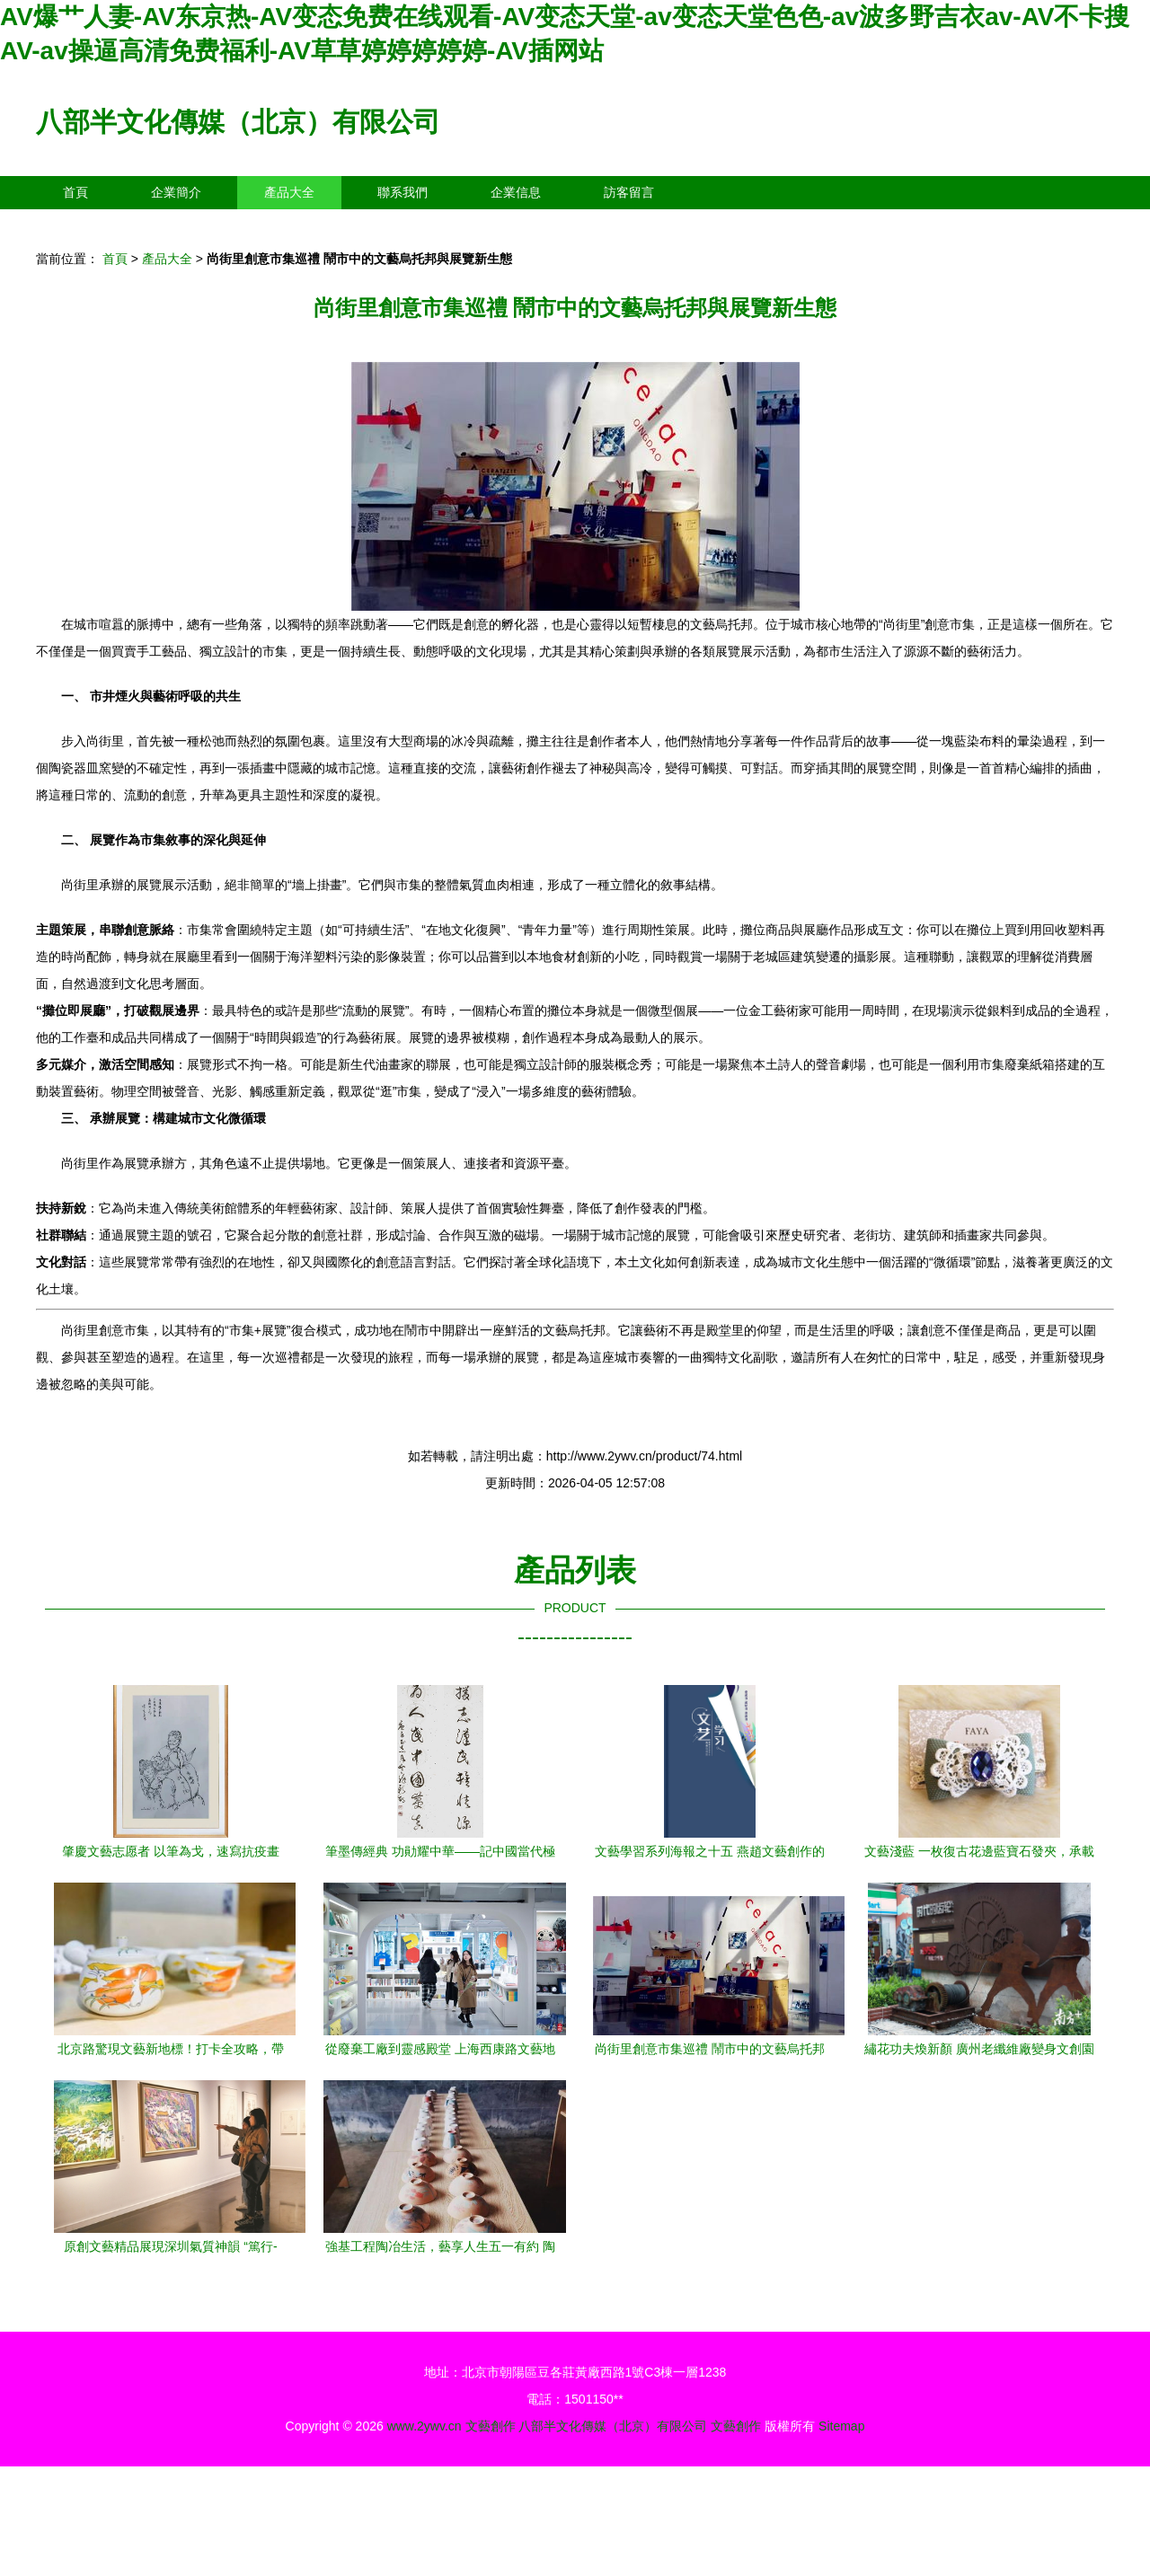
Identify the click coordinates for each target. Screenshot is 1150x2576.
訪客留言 (629, 192)
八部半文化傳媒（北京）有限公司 (238, 122)
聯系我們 (402, 192)
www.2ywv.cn (424, 2426)
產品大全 (289, 192)
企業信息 (516, 192)
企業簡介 (176, 192)
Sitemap (841, 2426)
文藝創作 (490, 2426)
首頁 (75, 192)
